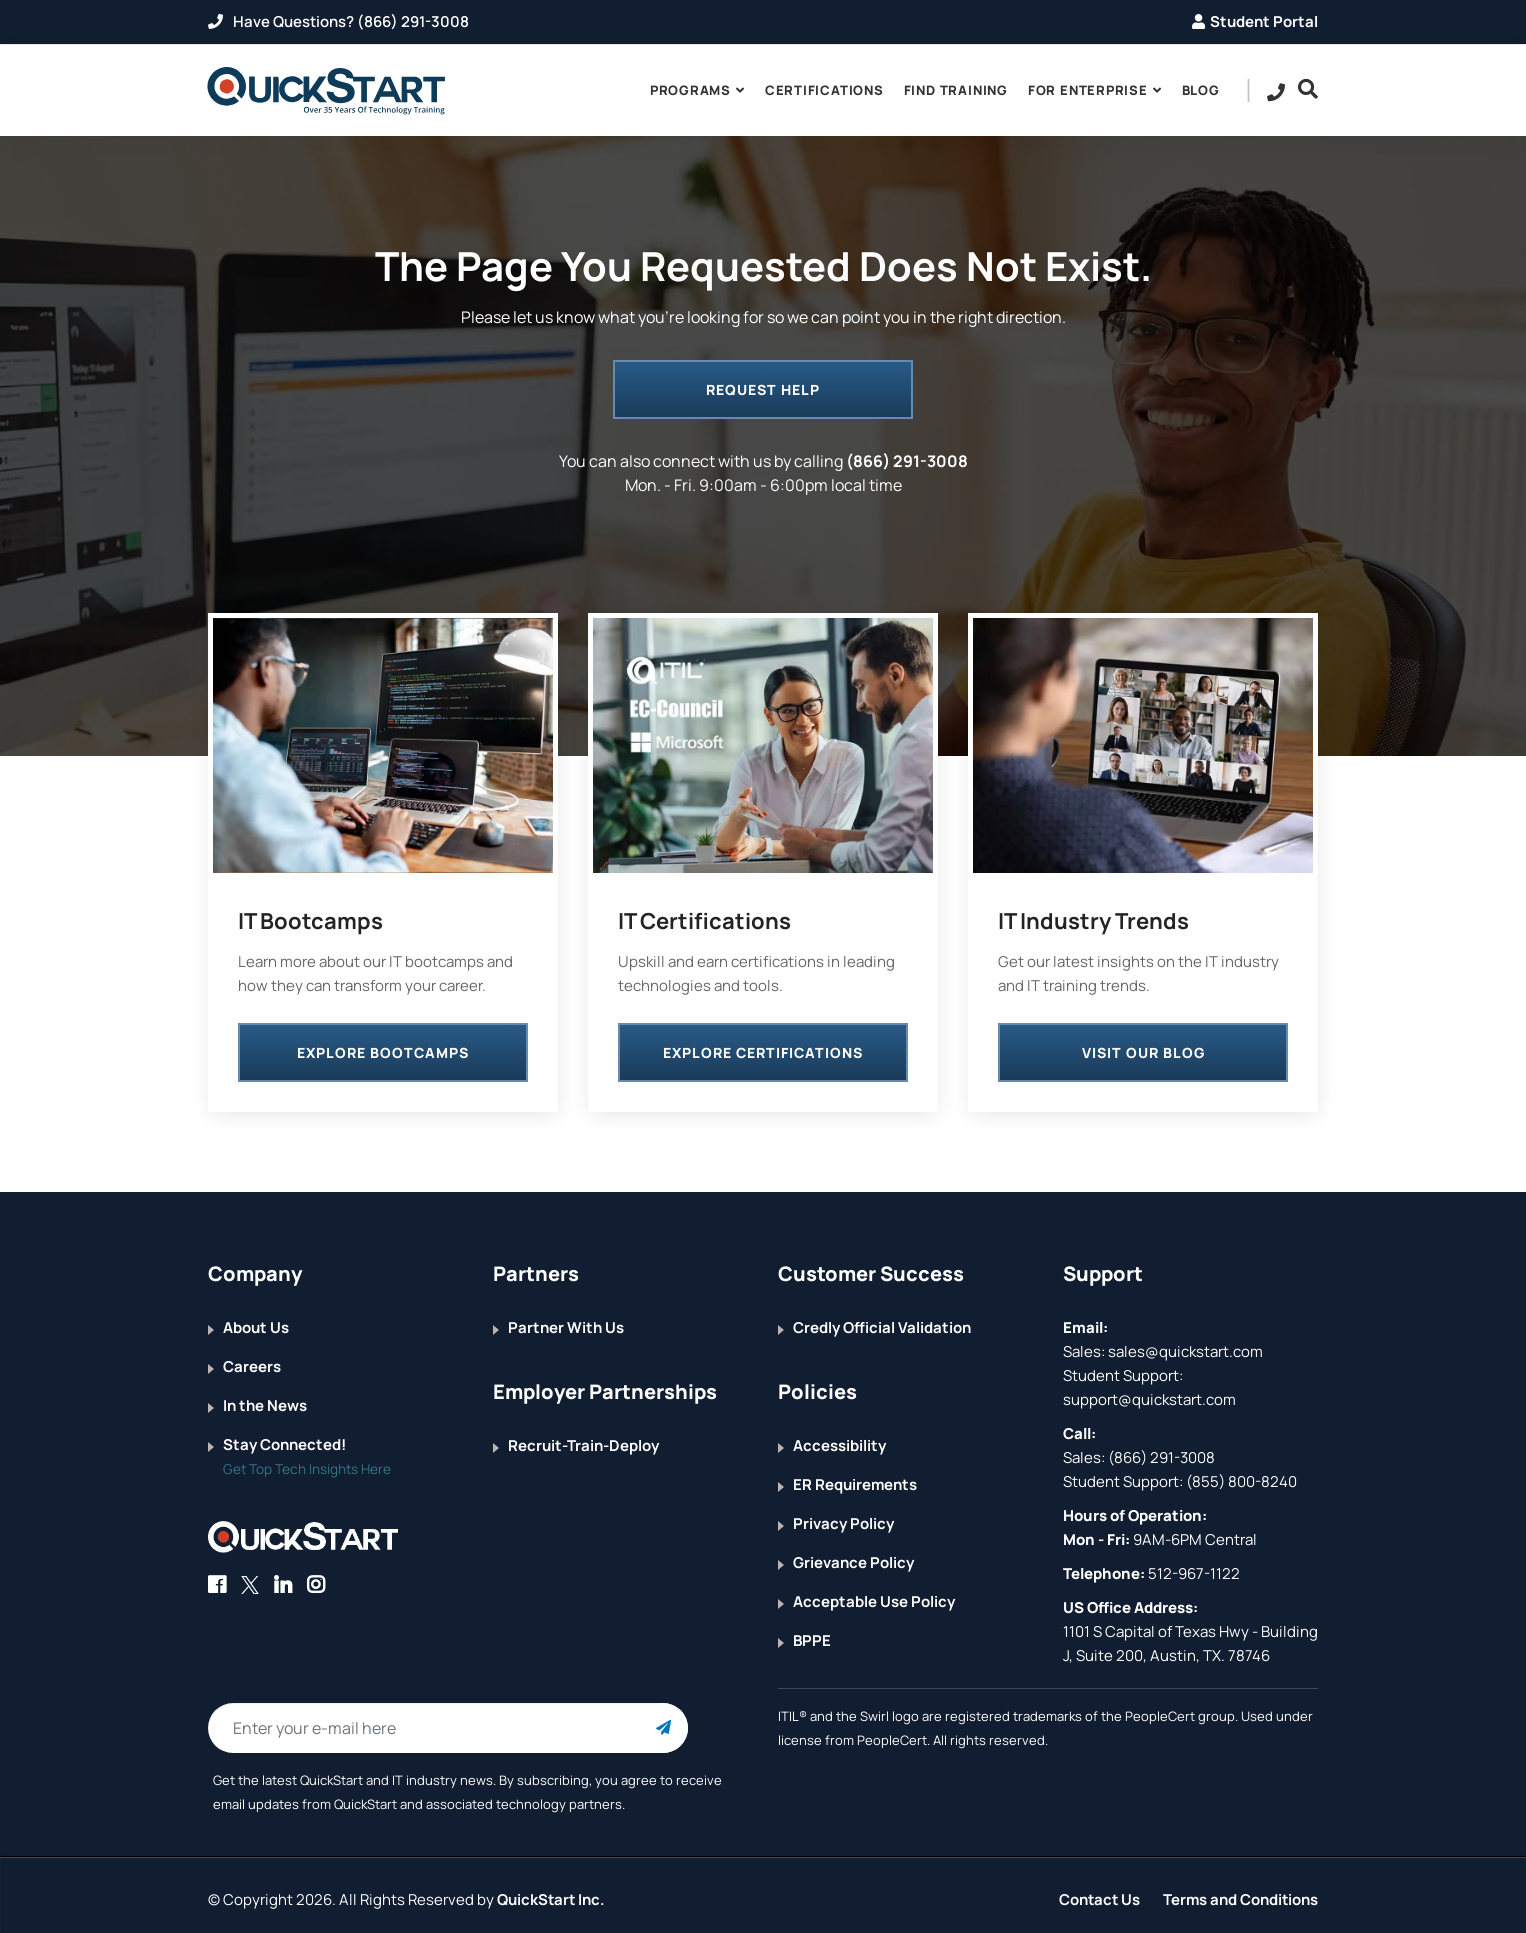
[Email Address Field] (448, 1720)
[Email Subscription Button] (663, 1720)
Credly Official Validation (882, 1319)
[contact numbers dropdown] (1276, 91)
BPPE (812, 1632)
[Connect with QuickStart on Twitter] (250, 1576)
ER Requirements (855, 1476)
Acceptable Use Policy (874, 1593)
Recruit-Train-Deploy (583, 1437)
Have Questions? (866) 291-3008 (338, 21)
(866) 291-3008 (907, 461)
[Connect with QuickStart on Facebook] (217, 1576)
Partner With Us (566, 1319)
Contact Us (1097, 1890)
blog (1201, 90)
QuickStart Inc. (552, 1890)
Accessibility (839, 1437)
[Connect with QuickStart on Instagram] (316, 1576)
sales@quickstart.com (1184, 1343)
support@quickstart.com (1149, 1391)
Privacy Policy (843, 1515)
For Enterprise (1088, 90)
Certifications (824, 90)
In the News (265, 1397)
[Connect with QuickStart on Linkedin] (283, 1576)
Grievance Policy (853, 1554)
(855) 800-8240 (1241, 1473)
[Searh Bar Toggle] (1303, 90)
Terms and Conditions (1240, 1890)
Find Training (956, 90)
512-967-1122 (1192, 1565)
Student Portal (1255, 21)
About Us (256, 1319)
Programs (690, 90)
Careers (252, 1358)
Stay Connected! (284, 1436)
